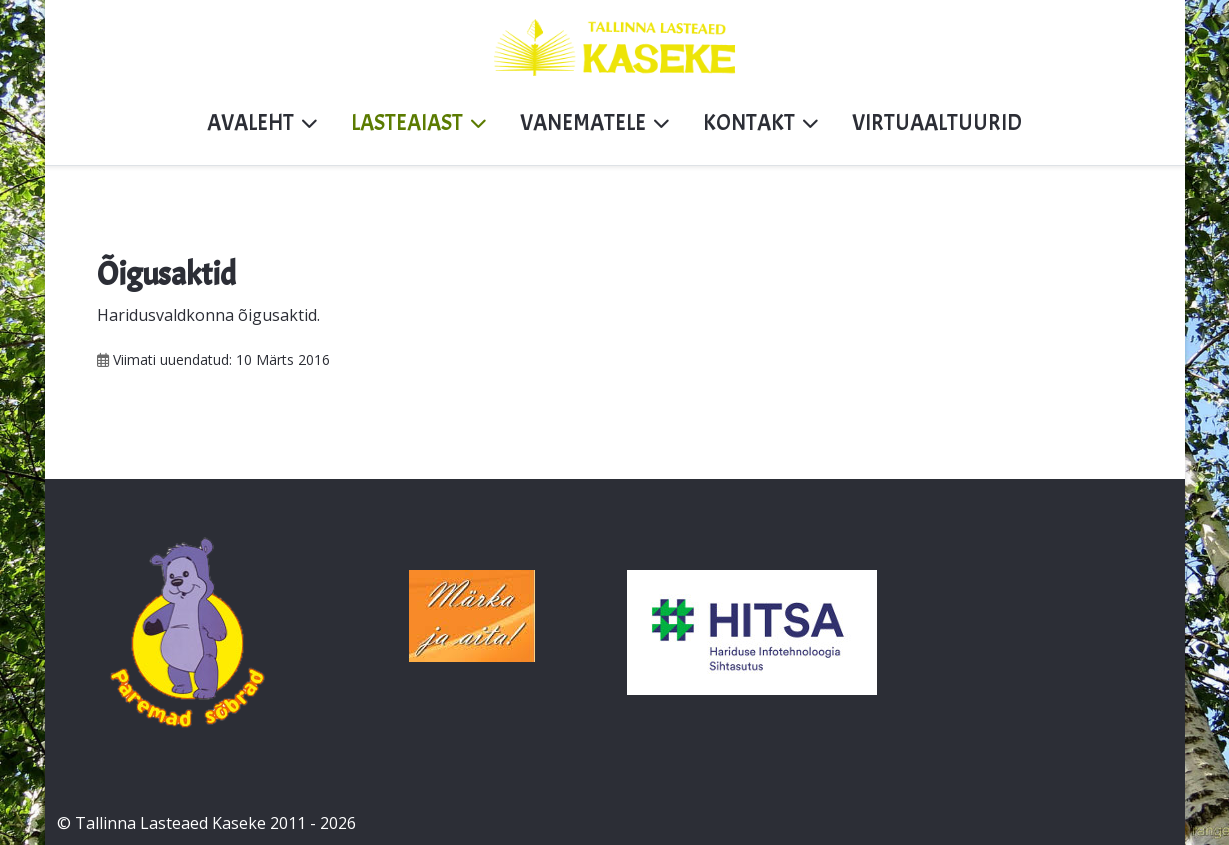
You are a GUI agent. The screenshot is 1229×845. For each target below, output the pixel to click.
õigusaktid (277, 315)
